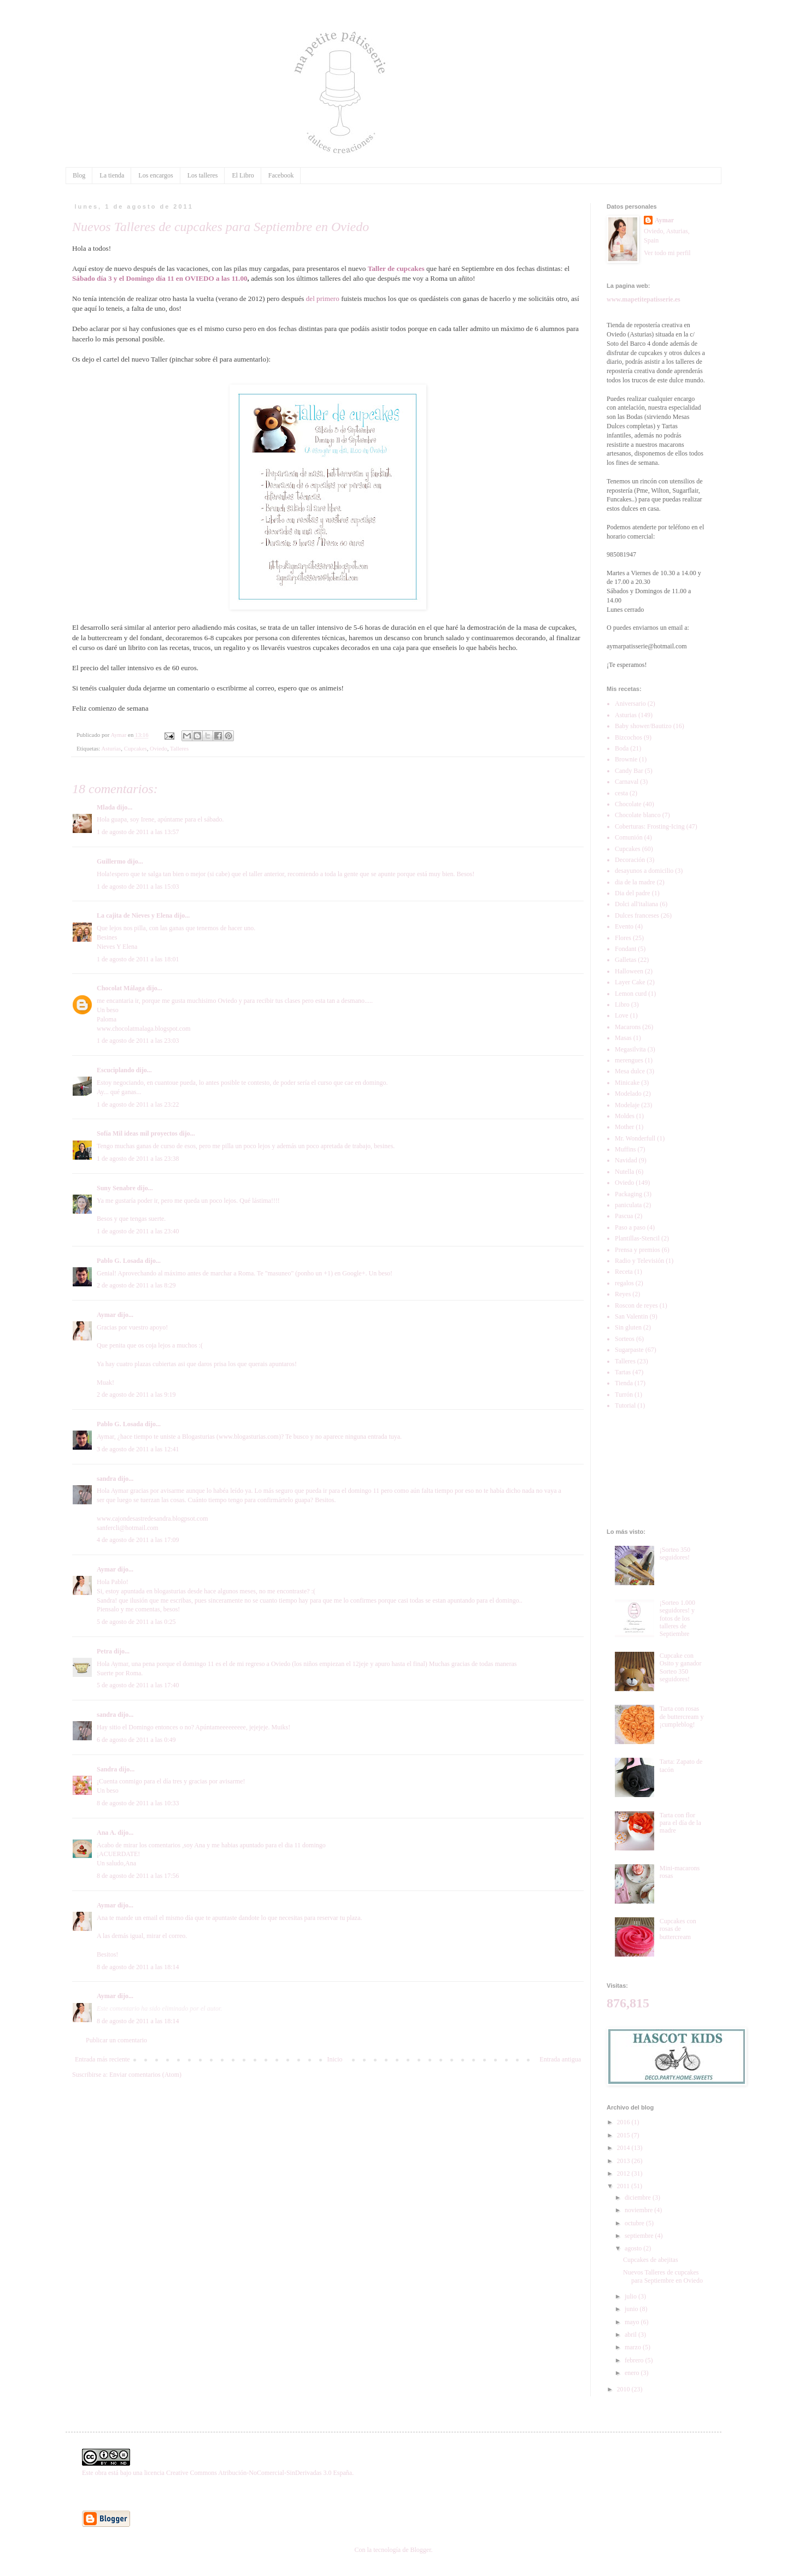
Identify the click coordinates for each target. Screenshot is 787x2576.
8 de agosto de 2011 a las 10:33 (138, 1803)
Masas (623, 1038)
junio (632, 2309)
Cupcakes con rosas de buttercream (678, 1929)
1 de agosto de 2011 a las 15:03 (138, 886)
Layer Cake (630, 982)
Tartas (623, 1372)
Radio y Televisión (639, 1261)
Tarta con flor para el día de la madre (680, 1823)
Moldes (625, 1116)
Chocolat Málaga (121, 988)
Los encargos (155, 175)
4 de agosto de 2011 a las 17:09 (138, 1540)
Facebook (281, 175)
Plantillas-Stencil (637, 1238)
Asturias (111, 748)
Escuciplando (115, 1070)
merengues (629, 1060)
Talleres (179, 748)
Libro (622, 1004)
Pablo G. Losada (120, 1261)
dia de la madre (635, 882)
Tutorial (625, 1405)
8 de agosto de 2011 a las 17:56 (138, 1876)
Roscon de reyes (636, 1305)
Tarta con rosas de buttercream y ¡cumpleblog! (682, 1716)
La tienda (111, 175)
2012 (624, 2173)
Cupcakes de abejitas (650, 2260)
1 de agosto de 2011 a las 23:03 (138, 1040)
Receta (624, 1271)
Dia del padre (632, 893)
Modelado (628, 1093)
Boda (622, 748)
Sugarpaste (629, 1350)
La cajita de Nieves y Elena (134, 915)
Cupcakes (135, 748)
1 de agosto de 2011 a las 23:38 (138, 1158)
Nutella (624, 1171)
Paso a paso (630, 1227)
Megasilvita (630, 1049)
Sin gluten (628, 1327)
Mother (624, 1127)
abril (631, 2334)
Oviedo (158, 748)
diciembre (639, 2197)
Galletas (625, 960)
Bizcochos (628, 737)
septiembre (640, 2236)
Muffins (625, 1149)
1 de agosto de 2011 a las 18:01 (138, 959)
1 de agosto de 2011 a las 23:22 (138, 1104)
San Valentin (631, 1316)
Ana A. (106, 1832)
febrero (635, 2360)
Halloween (629, 971)
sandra (106, 1478)
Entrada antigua (560, 2059)
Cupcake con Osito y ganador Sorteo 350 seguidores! (681, 1667)
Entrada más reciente (102, 2059)
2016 (624, 2122)
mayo (633, 2322)
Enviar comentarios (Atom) (145, 2074)
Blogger (420, 2550)
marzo (634, 2347)
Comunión (629, 837)
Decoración (630, 860)
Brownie (626, 759)
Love (622, 1015)
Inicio (334, 2059)
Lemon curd (631, 993)
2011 (624, 2186)
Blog (79, 175)
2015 (624, 2135)
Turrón (624, 1394)
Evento (624, 926)
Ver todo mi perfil (667, 253)
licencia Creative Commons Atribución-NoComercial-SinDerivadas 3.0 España (248, 2473)
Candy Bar (629, 771)
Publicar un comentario (116, 2040)
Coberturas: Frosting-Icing (650, 826)
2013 (624, 2161)
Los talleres (202, 175)
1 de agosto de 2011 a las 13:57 (138, 832)
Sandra (107, 1769)
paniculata (628, 1205)
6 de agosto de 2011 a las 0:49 (136, 1740)
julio (631, 2296)
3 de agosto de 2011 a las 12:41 (138, 1449)
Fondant (625, 949)
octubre (635, 2223)
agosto (634, 2248)
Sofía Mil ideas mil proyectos (137, 1133)
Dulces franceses (637, 915)
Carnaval (626, 781)
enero (633, 2373)
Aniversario (630, 703)
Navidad (626, 1160)
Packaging (628, 1194)
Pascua (624, 1216)
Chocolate (628, 804)
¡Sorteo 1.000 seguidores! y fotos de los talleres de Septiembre (677, 1618)
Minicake (627, 1082)
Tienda (624, 1383)
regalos (624, 1283)
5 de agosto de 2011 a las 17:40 (138, 1685)
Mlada (106, 807)
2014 (624, 2148)
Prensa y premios (637, 1250)
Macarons (628, 1027)
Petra (104, 1651)
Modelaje (627, 1105)
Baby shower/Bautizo (643, 726)
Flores (623, 938)
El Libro (243, 175)
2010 (624, 2389)
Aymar (106, 1315)
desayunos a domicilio (644, 871)
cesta (621, 793)
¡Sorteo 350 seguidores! (675, 1553)
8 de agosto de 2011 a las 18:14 (138, 1967)
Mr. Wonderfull (635, 1138)
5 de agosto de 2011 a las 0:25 (136, 1622)
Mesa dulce (630, 1071)
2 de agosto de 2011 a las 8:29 (136, 1285)
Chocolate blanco (638, 815)
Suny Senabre (116, 1188)
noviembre (639, 2210)
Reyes (623, 1294)
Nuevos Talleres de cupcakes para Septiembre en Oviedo (663, 2276)
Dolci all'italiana (636, 904)
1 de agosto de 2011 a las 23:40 (138, 1231)
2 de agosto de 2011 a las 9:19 (136, 1394)
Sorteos (625, 1339)
